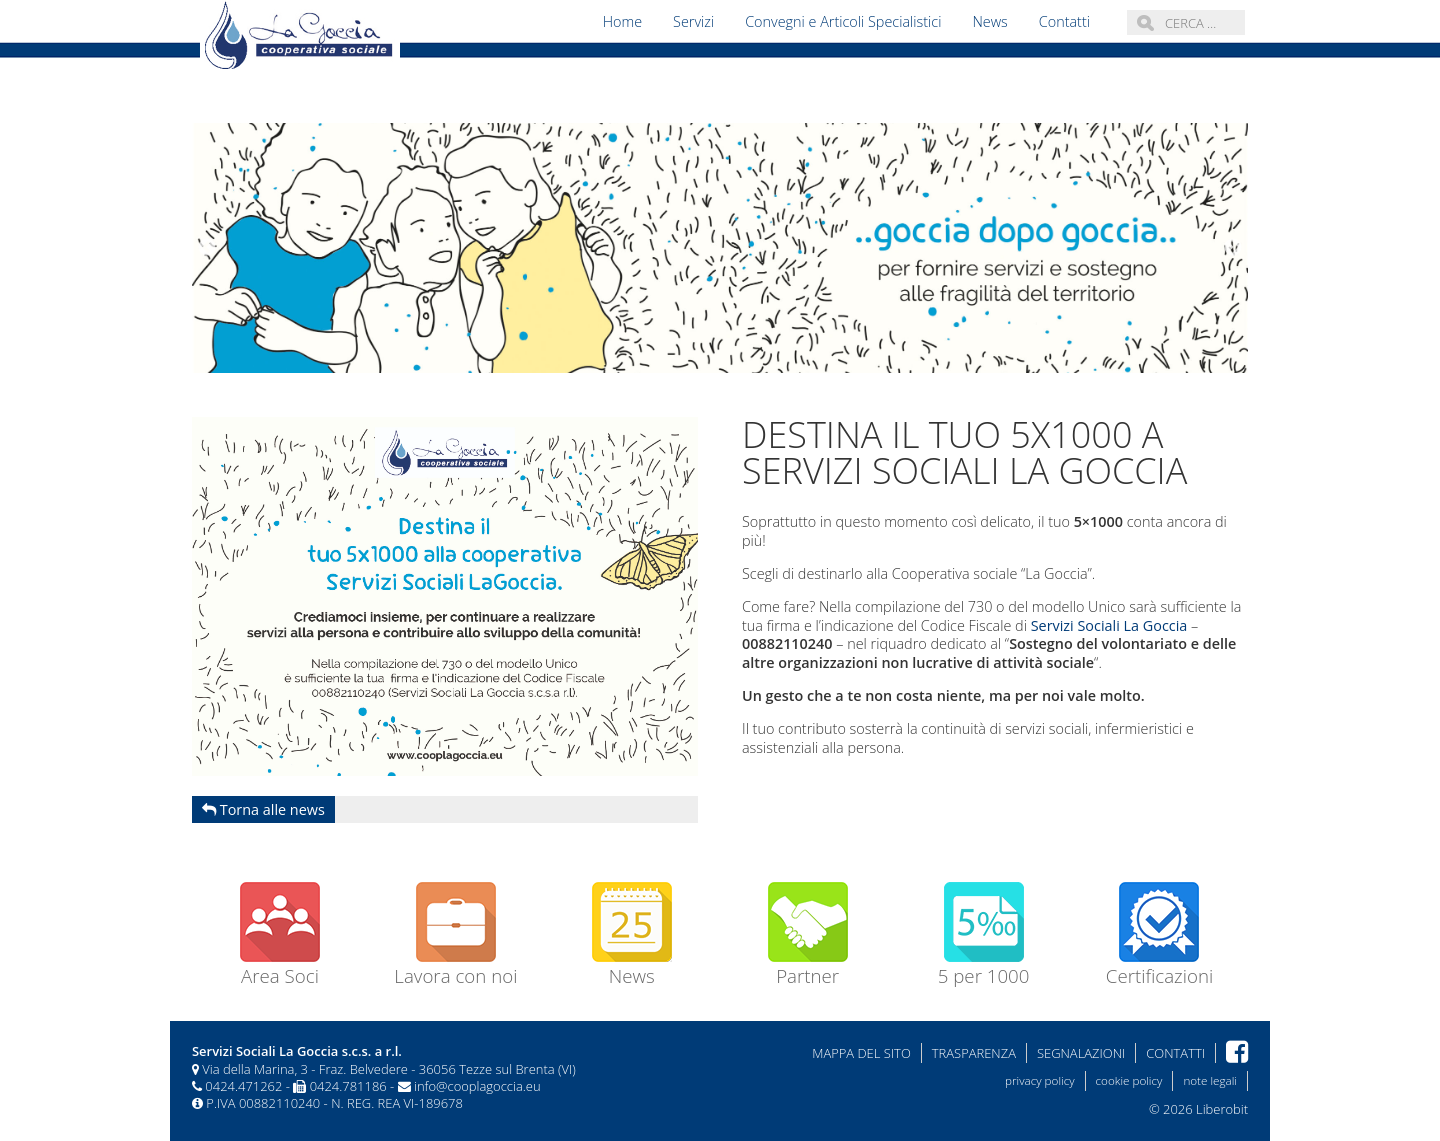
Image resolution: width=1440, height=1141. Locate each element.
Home (622, 21)
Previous (207, 248)
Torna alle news (263, 809)
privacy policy (1040, 1080)
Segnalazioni (1081, 1054)
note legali (1210, 1080)
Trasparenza (974, 1054)
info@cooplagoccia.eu (477, 1086)
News (989, 21)
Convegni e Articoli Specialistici (843, 21)
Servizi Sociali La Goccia (1109, 625)
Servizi (693, 21)
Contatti (1064, 21)
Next (1233, 248)
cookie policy (1129, 1080)
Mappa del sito (861, 1054)
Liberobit (1222, 1109)
